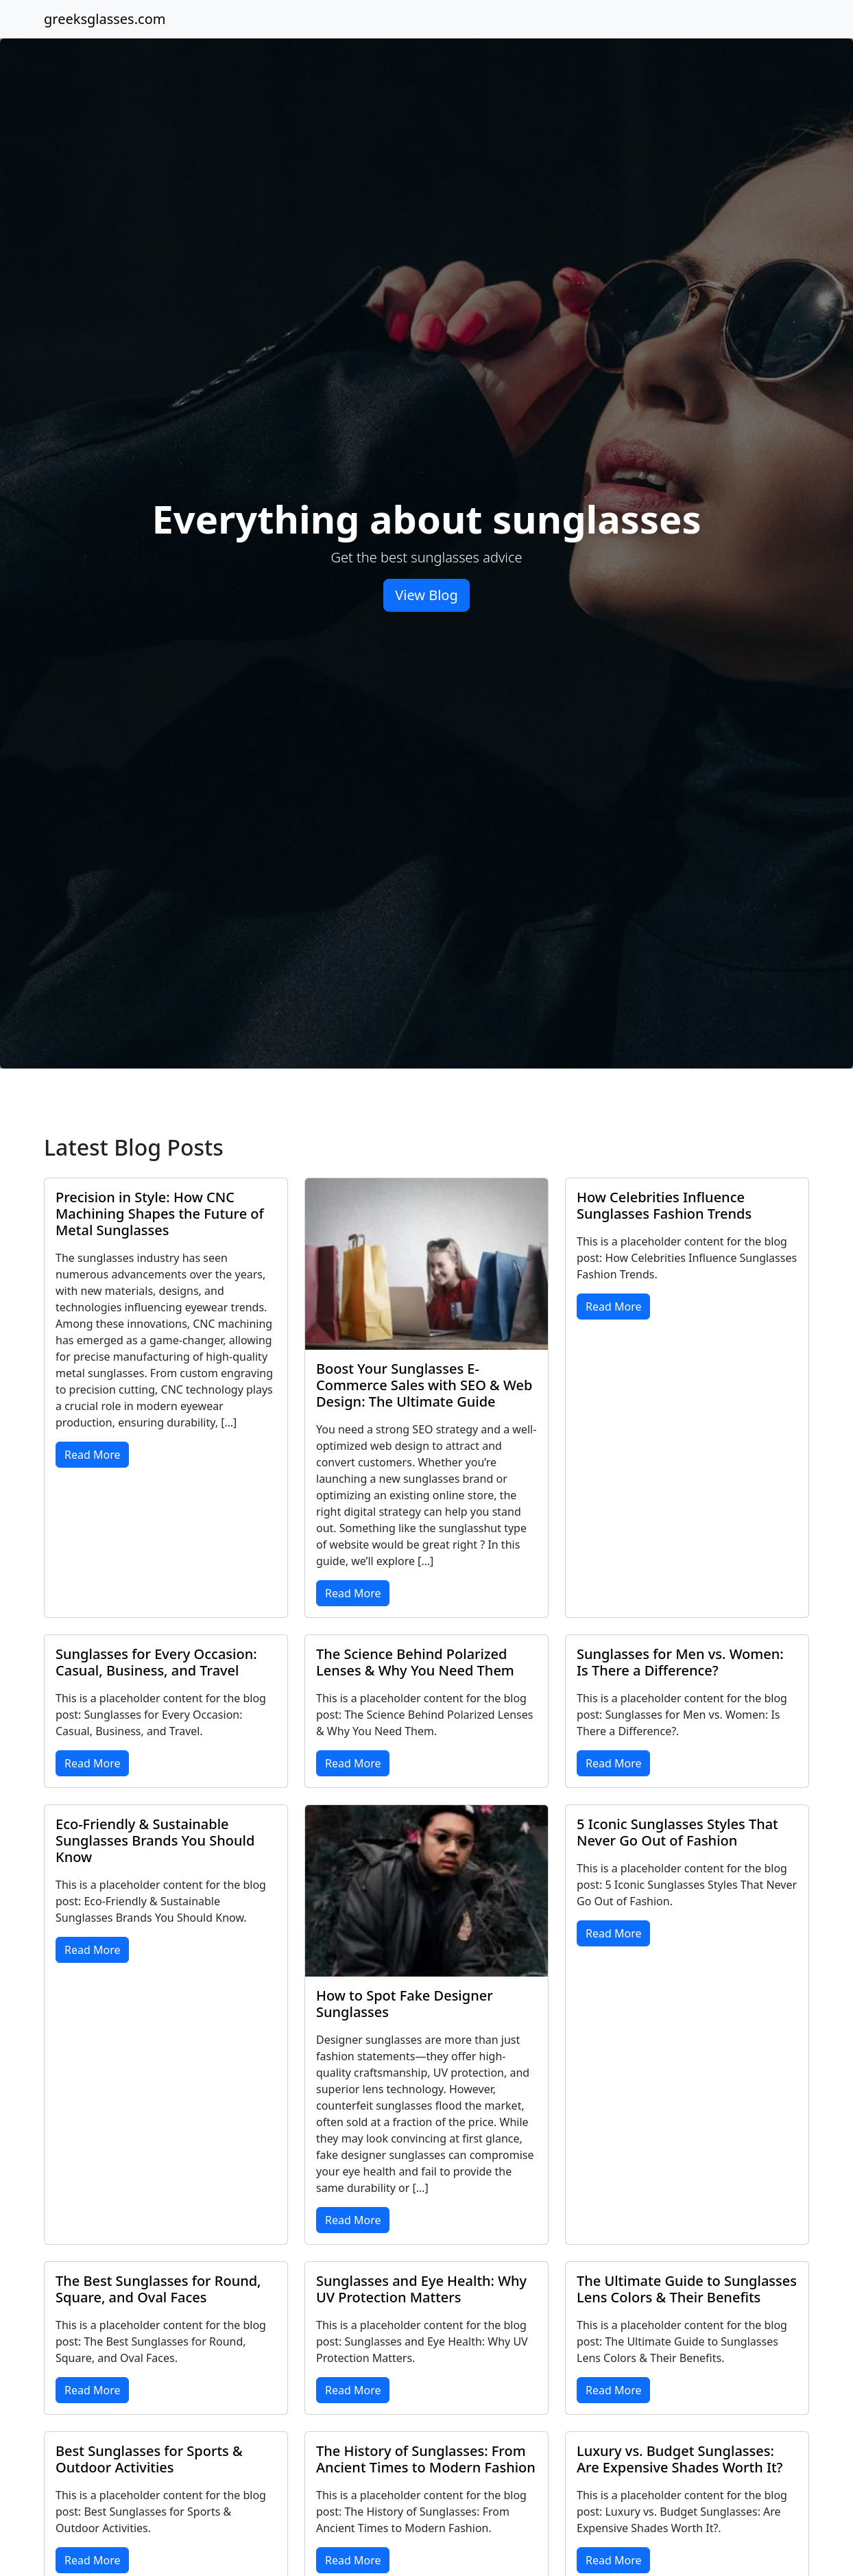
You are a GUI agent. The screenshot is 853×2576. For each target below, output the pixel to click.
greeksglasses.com (104, 19)
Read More (92, 1454)
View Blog (426, 595)
